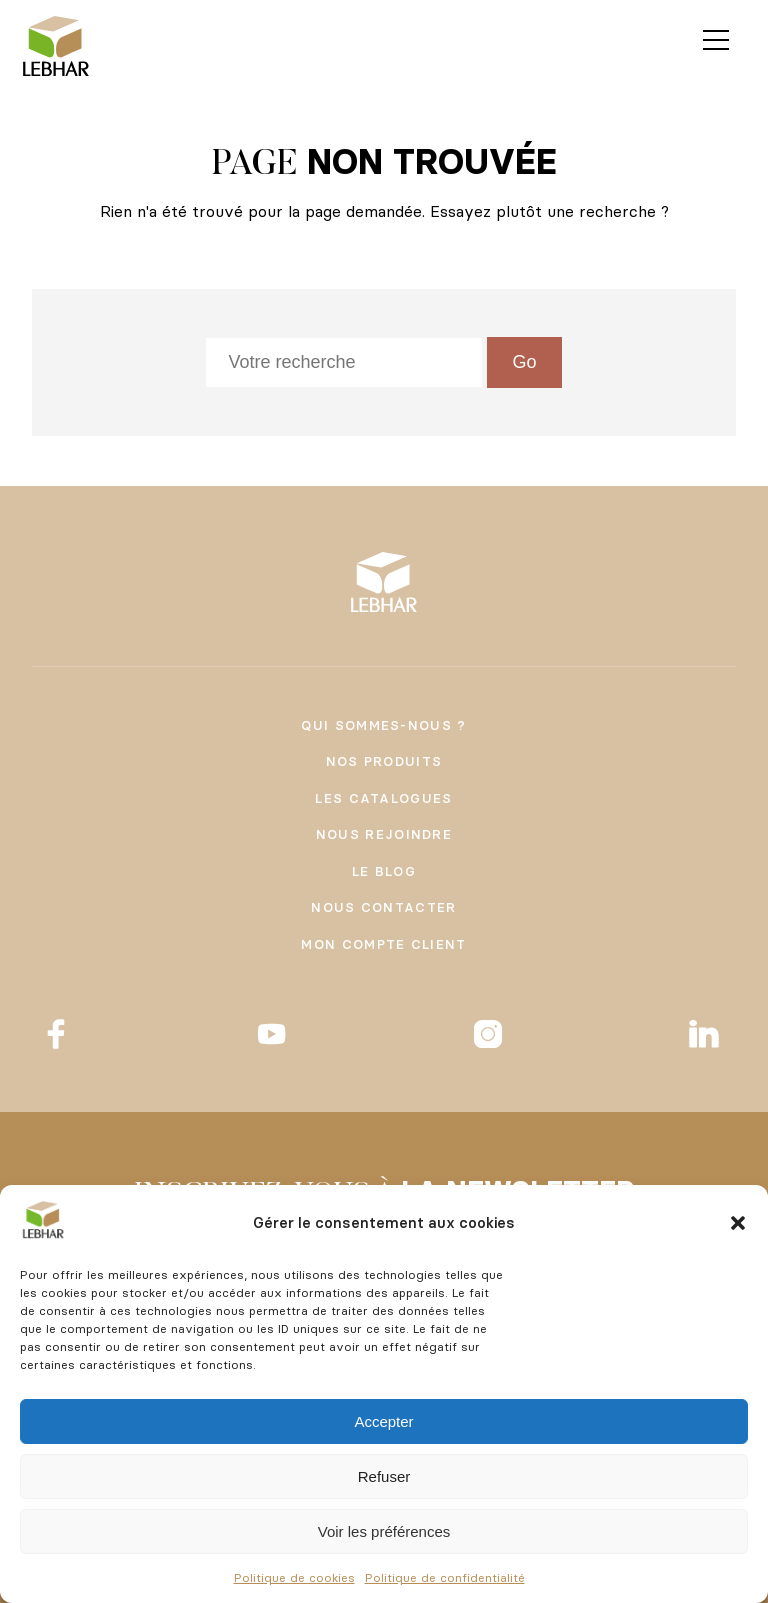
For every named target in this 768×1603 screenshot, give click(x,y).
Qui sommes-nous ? (383, 725)
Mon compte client (383, 944)
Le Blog (384, 871)
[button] (738, 1223)
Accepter (383, 1421)
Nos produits (384, 761)
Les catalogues (383, 798)
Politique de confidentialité (445, 1577)
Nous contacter (383, 907)
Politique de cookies (294, 1577)
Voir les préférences (384, 1531)
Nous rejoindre (384, 834)
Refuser (384, 1476)
